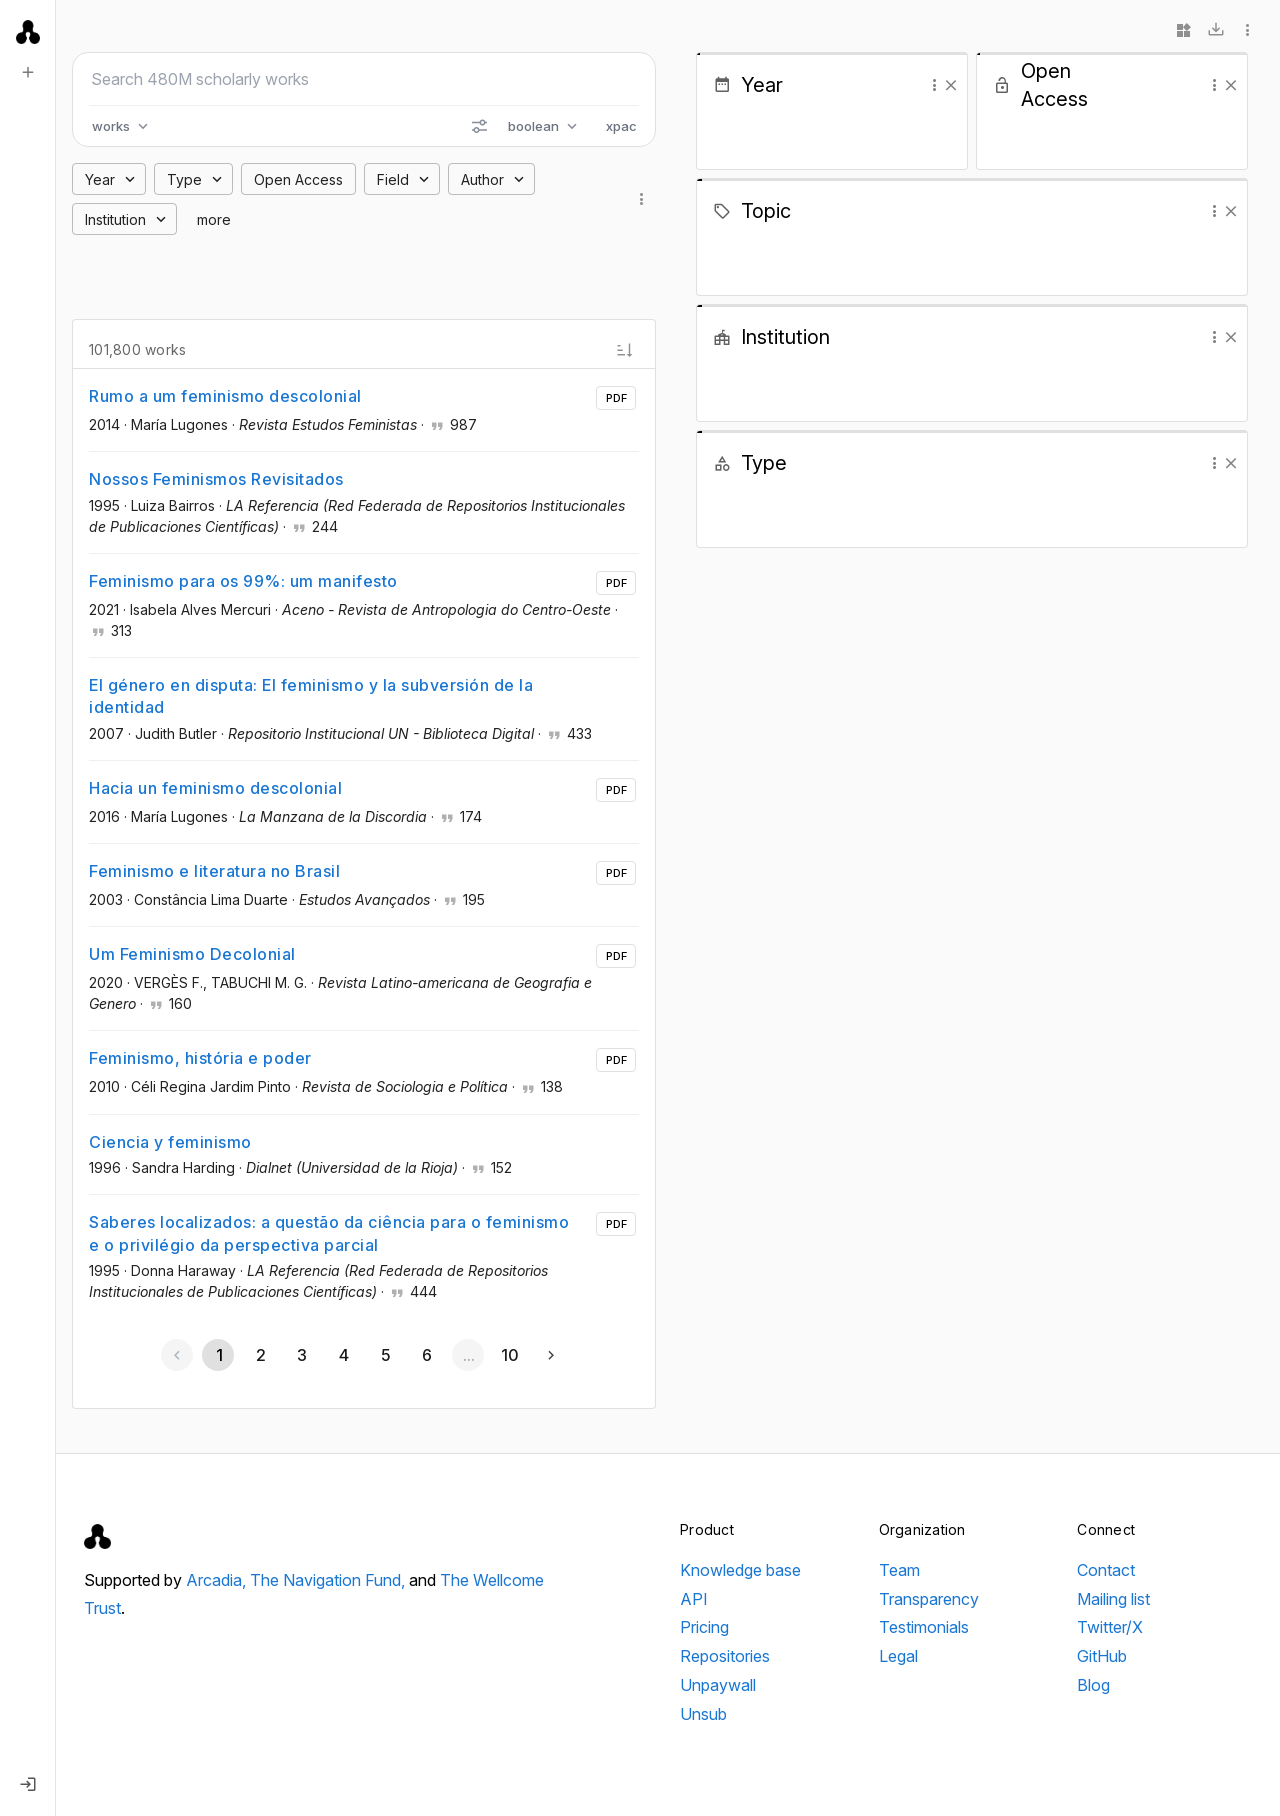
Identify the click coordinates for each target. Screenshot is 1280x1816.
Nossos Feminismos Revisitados (216, 479)
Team (899, 1570)
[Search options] (479, 126)
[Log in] (28, 1784)
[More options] (1248, 30)
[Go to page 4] (343, 1355)
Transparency (929, 1599)
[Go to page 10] (510, 1355)
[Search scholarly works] (364, 79)
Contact (1106, 1570)
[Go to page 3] (302, 1355)
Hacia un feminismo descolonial (215, 788)
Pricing (704, 1627)
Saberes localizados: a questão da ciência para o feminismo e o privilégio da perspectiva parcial (329, 1233)
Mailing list (1113, 1599)
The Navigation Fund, (329, 1580)
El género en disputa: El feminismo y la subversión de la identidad (311, 696)
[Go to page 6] (426, 1355)
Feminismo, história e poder (200, 1058)
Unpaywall (718, 1685)
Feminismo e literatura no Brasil (214, 871)
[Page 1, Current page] (218, 1355)
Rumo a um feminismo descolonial (225, 396)
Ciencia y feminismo (170, 1142)
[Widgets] (1184, 30)
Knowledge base (740, 1570)
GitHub (1102, 1656)
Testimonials (924, 1627)
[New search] (28, 72)
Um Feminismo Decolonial (192, 954)
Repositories (725, 1656)
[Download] (1216, 30)
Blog (1093, 1685)
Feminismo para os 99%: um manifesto (243, 581)
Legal (898, 1656)
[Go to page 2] (260, 1355)
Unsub (703, 1714)
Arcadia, (218, 1580)
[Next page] (551, 1355)
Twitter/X (1110, 1627)
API (694, 1599)
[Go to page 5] (385, 1355)
